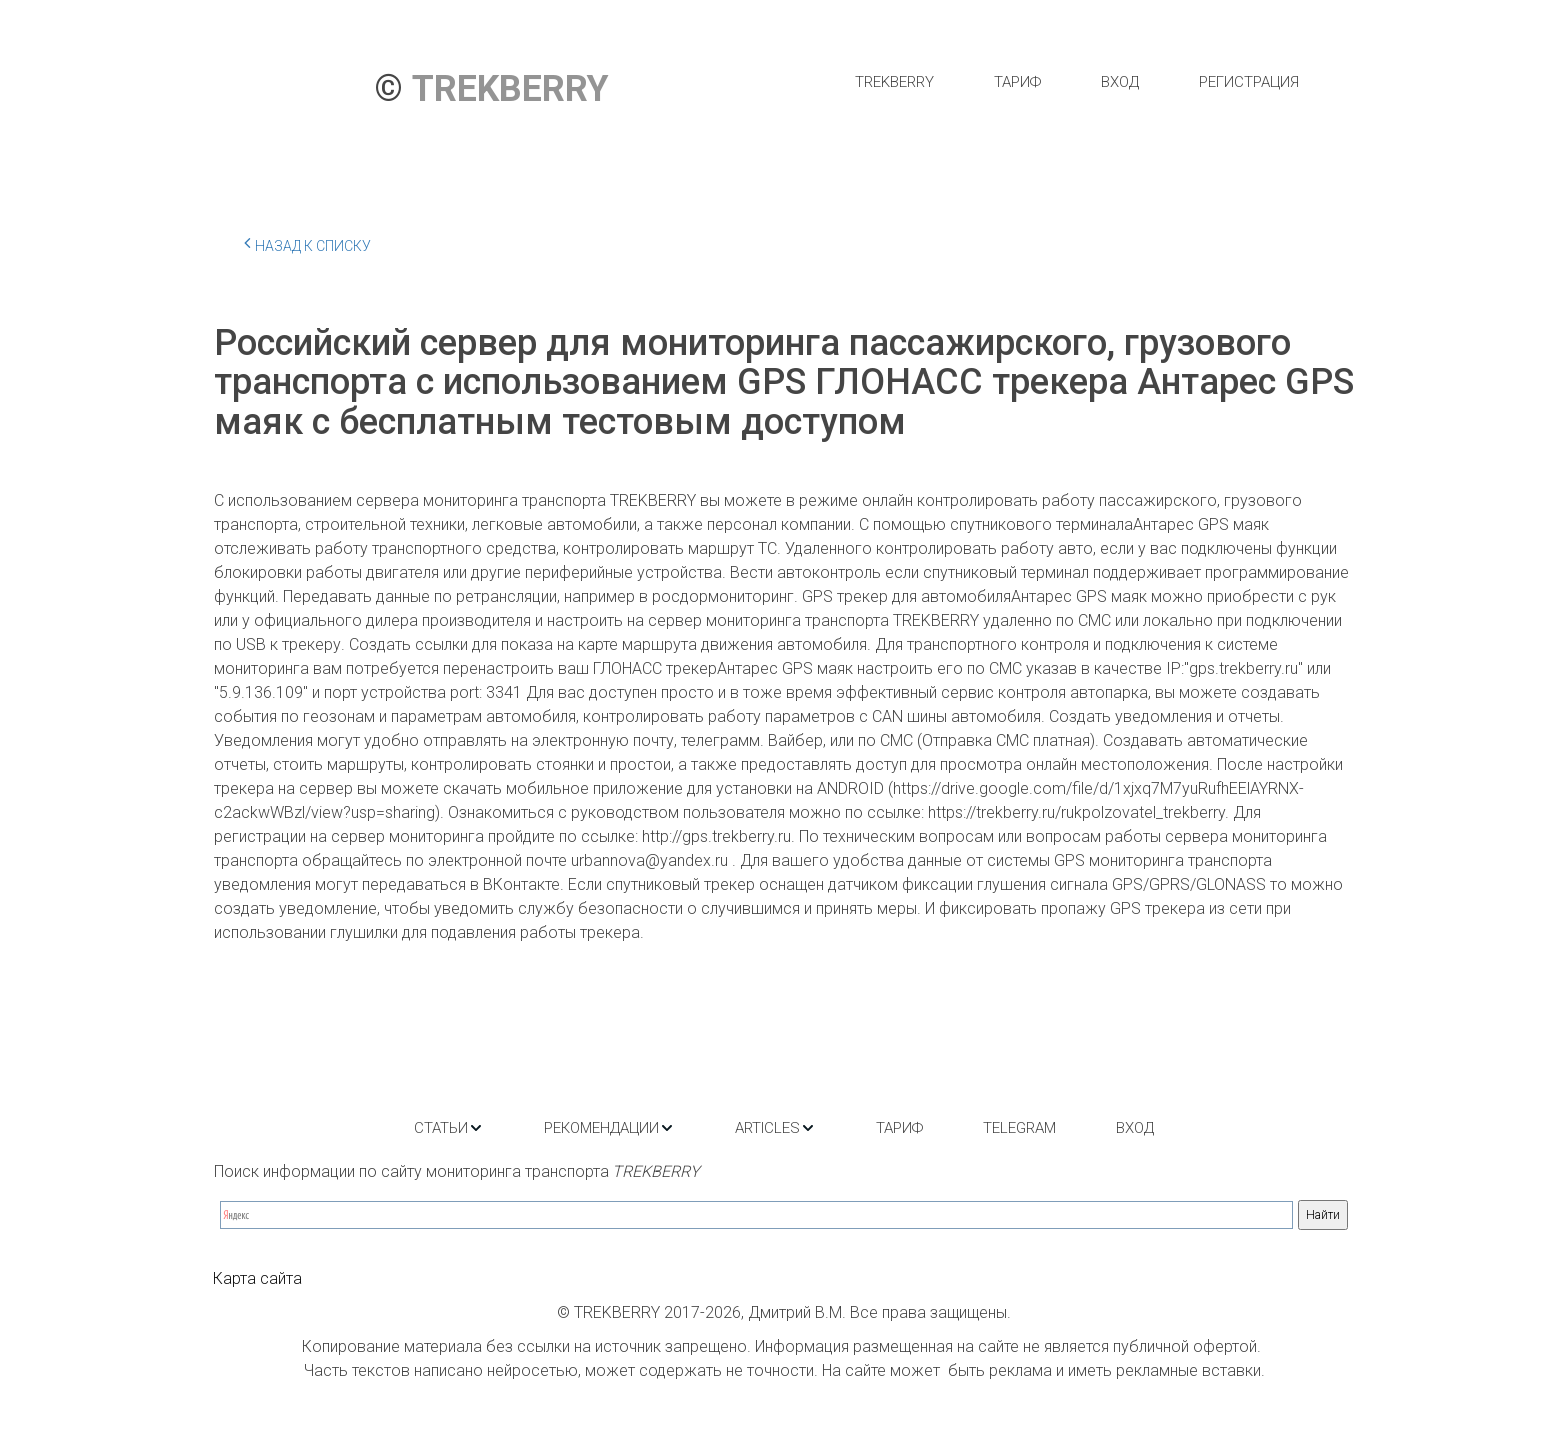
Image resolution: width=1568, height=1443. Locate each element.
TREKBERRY (894, 82)
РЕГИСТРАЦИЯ (1249, 82)
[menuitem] (894, 82)
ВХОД (1120, 82)
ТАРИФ (1017, 82)
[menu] (1076, 82)
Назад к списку (307, 243)
